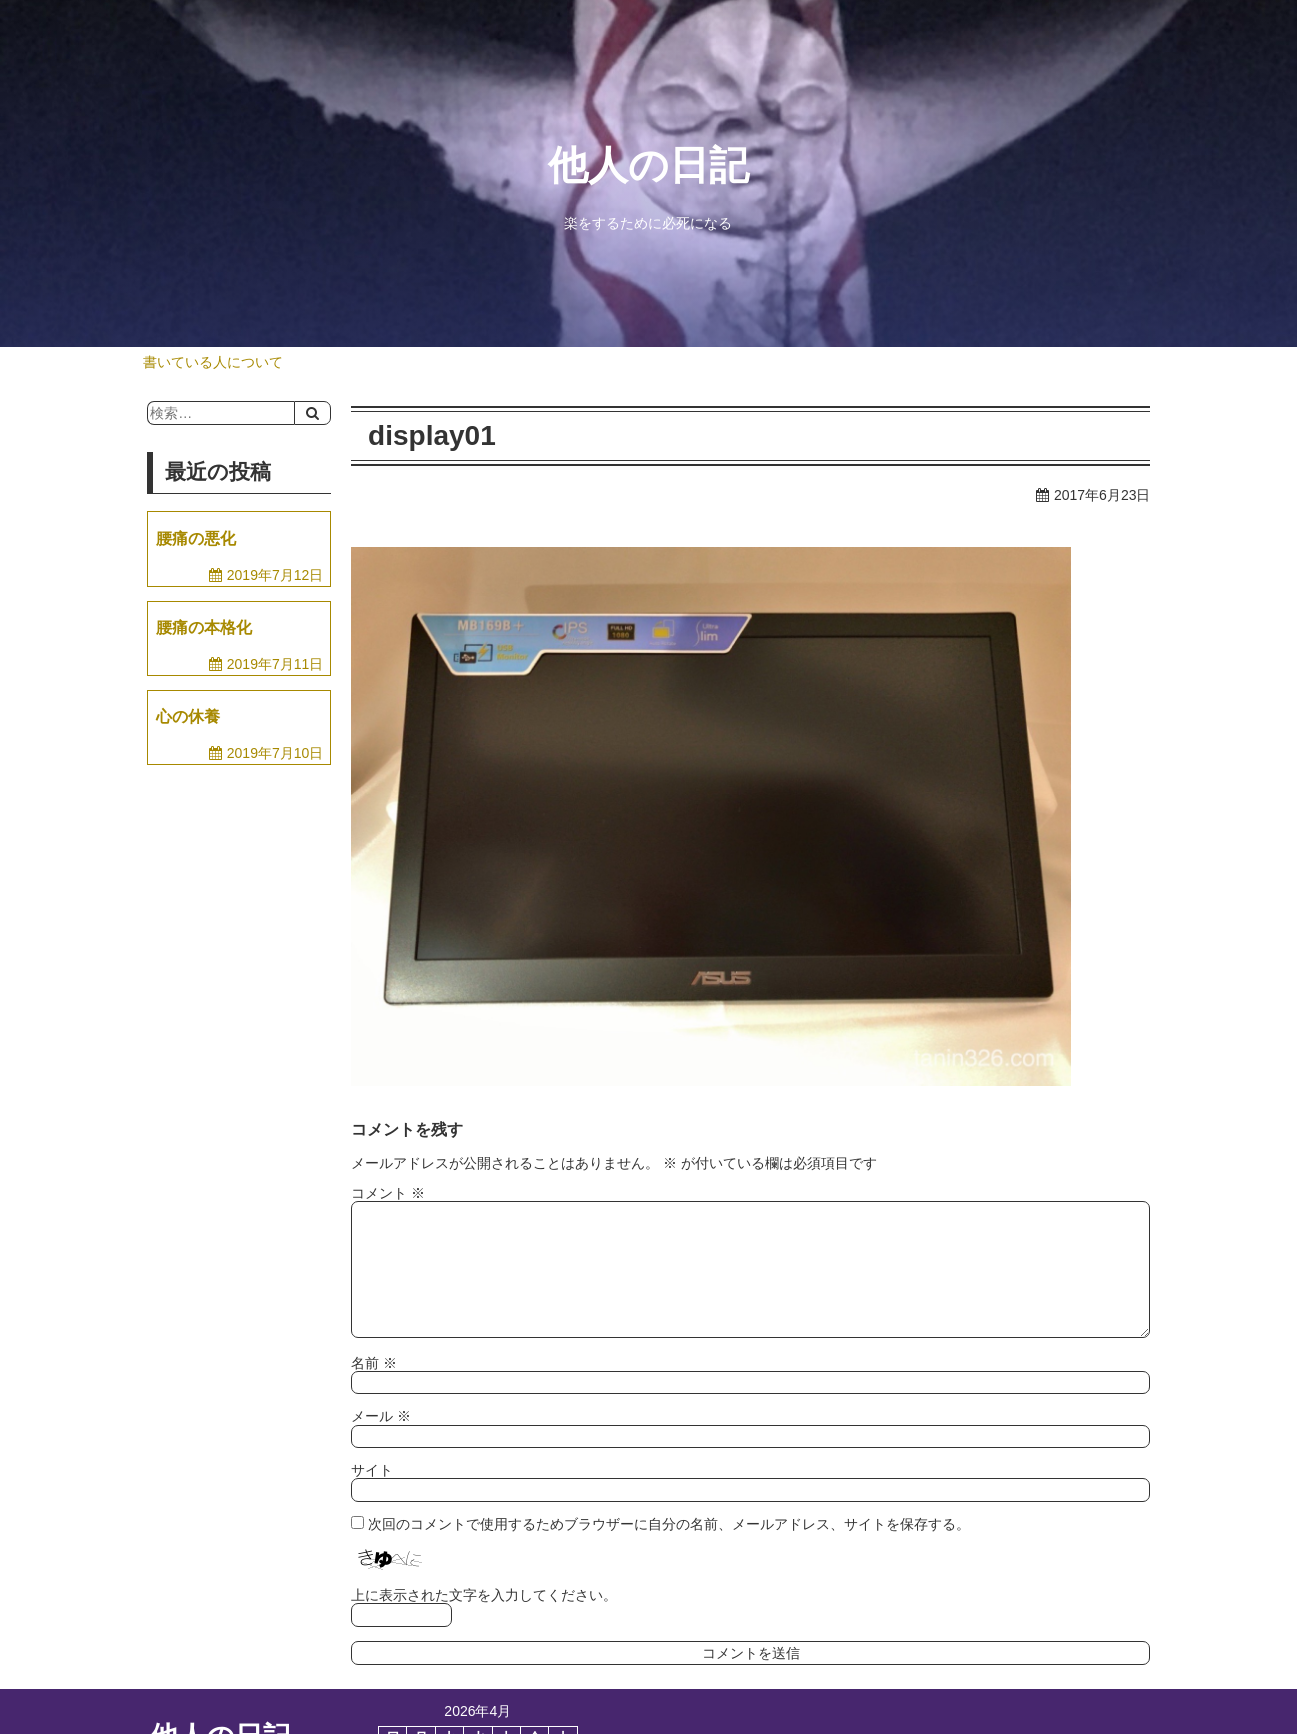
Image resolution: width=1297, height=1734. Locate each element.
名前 (374, 1363)
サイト (372, 1470)
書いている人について (213, 362)
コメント (388, 1193)
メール (381, 1416)
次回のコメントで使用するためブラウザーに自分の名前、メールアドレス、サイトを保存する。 (669, 1524)
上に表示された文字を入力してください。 (484, 1595)
